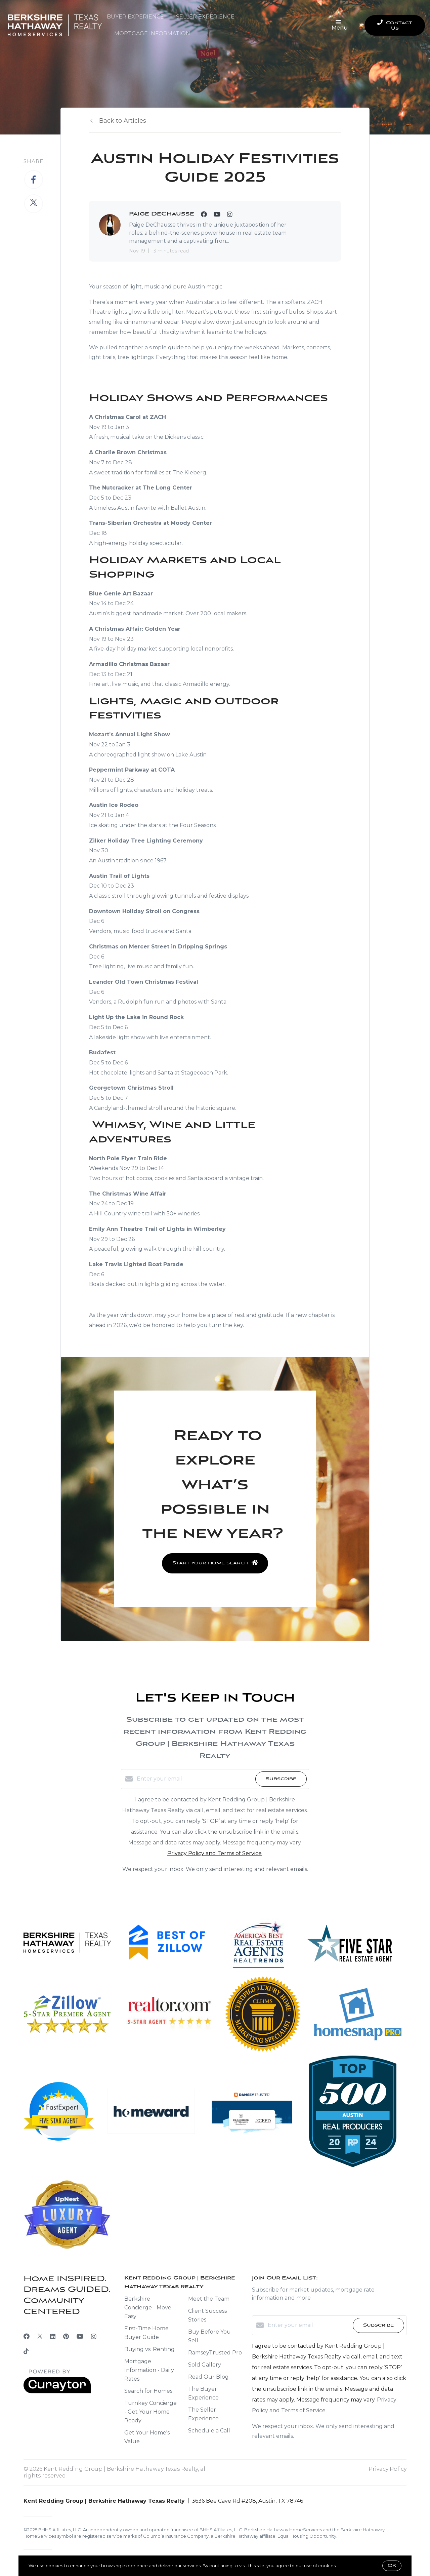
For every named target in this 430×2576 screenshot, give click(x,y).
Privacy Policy (387, 2469)
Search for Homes (148, 2391)
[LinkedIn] (52, 2336)
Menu (339, 25)
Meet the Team (208, 2299)
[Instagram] (93, 2336)
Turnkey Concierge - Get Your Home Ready (150, 2412)
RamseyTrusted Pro (215, 2352)
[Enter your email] (194, 1779)
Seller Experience (205, 16)
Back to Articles (122, 120)
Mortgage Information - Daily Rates (149, 2370)
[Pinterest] (66, 2336)
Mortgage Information (152, 33)
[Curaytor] (57, 2391)
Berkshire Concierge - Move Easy (147, 2307)
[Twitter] (39, 2336)
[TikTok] (26, 2352)
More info (348, 2565)
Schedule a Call (209, 2430)
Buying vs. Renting (149, 2349)
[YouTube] (80, 2336)
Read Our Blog (208, 2377)
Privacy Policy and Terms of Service (214, 1853)
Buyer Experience (135, 16)
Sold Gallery (204, 2365)
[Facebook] (27, 2336)
